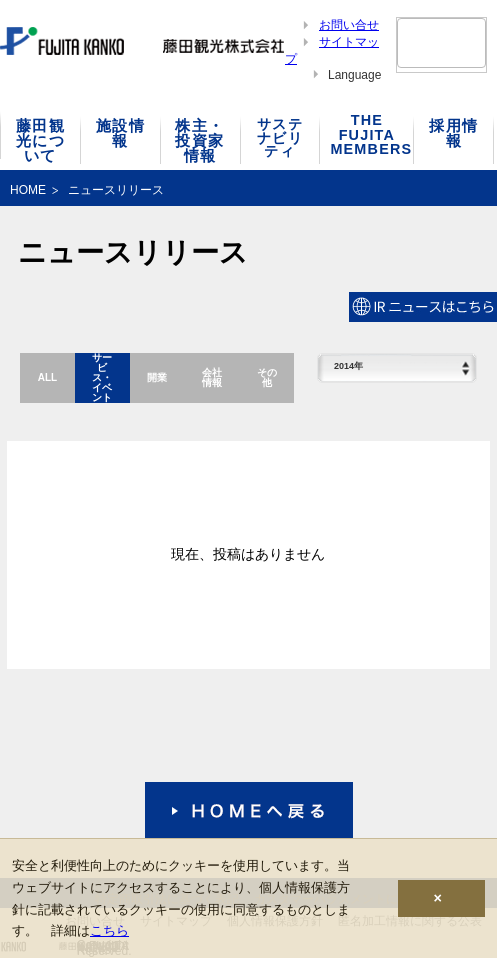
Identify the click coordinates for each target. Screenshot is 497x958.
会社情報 (212, 377)
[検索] (417, 42)
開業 (157, 377)
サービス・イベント (102, 378)
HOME (28, 190)
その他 (267, 377)
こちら (109, 930)
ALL (47, 377)
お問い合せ (349, 25)
